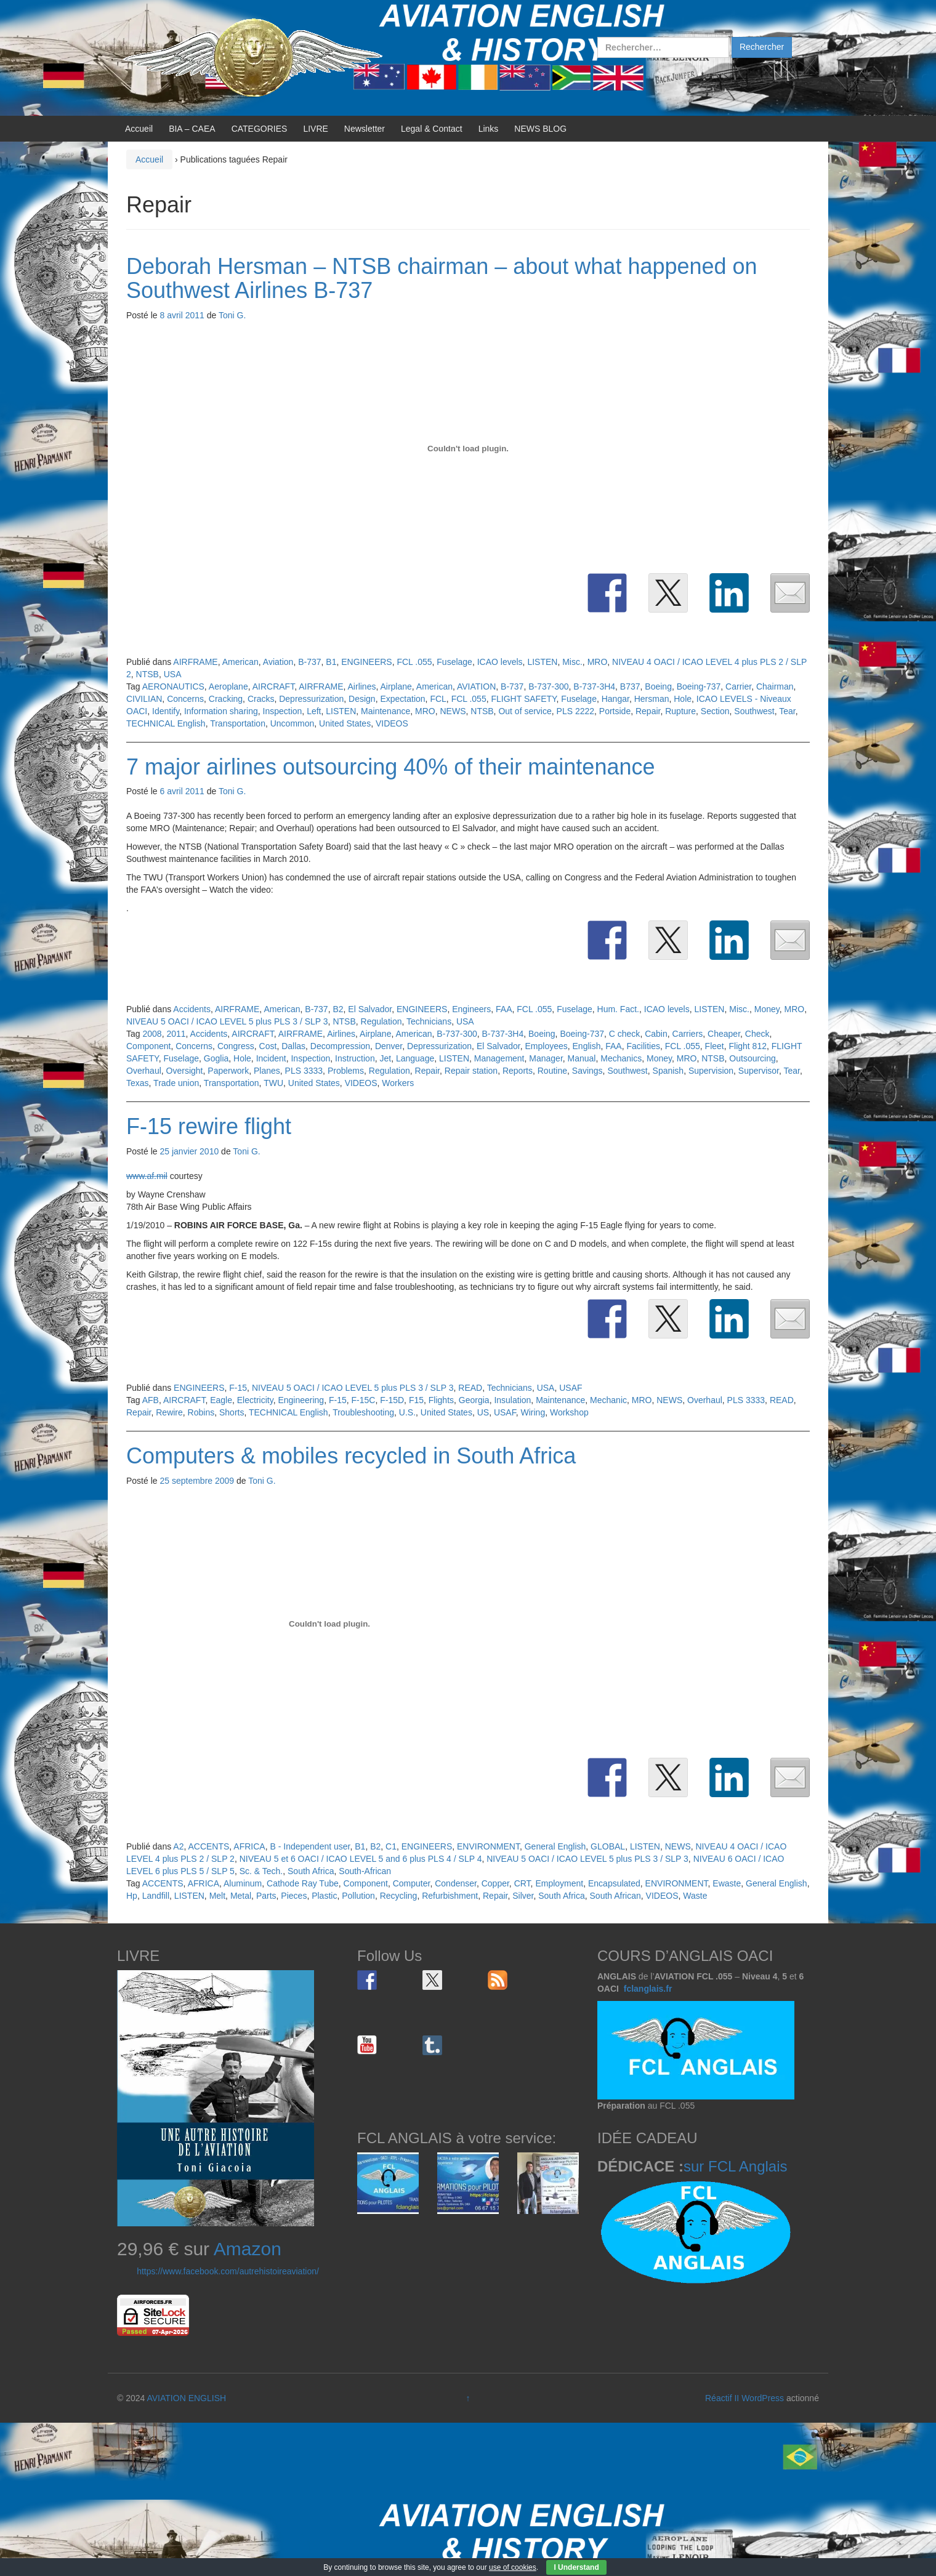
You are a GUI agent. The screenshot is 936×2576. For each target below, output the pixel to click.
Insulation (512, 1400)
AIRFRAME (195, 662)
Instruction (355, 1058)
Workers (398, 1083)
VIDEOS (392, 723)
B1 (331, 662)
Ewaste (726, 1883)
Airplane (395, 686)
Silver (522, 1896)
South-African (365, 1871)
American (240, 662)
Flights (441, 1400)
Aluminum (243, 1883)
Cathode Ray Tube (303, 1883)
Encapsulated (614, 1883)
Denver (388, 1046)
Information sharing (221, 711)
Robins (201, 1412)
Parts (266, 1896)
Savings (587, 1071)
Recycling (399, 1896)
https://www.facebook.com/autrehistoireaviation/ (228, 2271)
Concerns (185, 699)
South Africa (311, 1871)
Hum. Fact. (618, 1009)
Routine (552, 1071)
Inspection (282, 711)
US (483, 1412)
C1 (391, 1846)
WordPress (762, 2398)
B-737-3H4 (594, 686)
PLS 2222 (576, 711)
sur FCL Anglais (736, 2166)
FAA (504, 1009)
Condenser (456, 1883)
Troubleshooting (363, 1412)
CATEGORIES (260, 129)
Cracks (261, 699)
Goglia (216, 1058)
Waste (695, 1896)
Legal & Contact (431, 129)
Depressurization (311, 699)
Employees (546, 1046)
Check (757, 1034)
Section (715, 711)
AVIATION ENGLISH (186, 2398)
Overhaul (143, 1071)
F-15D (392, 1400)
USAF (570, 1388)
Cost (268, 1046)
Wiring (533, 1412)
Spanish (668, 1071)
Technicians (428, 1021)
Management (499, 1058)
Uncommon (292, 723)
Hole (683, 699)
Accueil (139, 129)
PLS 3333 (304, 1071)
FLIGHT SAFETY (523, 699)
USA (173, 674)
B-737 (309, 662)
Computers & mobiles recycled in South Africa (351, 1455)
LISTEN (542, 662)
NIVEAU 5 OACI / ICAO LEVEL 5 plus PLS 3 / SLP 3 (227, 1021)
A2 (178, 1846)
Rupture (680, 711)
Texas (137, 1083)
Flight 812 (748, 1046)
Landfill (155, 1896)
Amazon (247, 2249)
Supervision (710, 1071)
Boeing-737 (699, 686)
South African (615, 1896)
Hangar (615, 699)
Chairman (775, 686)
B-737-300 (548, 686)
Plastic (324, 1896)
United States (345, 723)
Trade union (176, 1083)
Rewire (169, 1412)
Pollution (358, 1896)
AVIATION (476, 686)
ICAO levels (500, 662)
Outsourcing (752, 1058)
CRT (522, 1883)
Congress (235, 1046)
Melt (217, 1896)
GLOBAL (608, 1846)
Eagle (221, 1400)
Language (415, 1058)
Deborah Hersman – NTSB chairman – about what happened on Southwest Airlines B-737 (441, 279)
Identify (165, 711)
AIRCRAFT (273, 686)
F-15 (238, 1388)
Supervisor (758, 1071)
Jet (385, 1058)
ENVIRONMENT (488, 1846)
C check (624, 1034)
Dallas (293, 1046)
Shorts (231, 1412)
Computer (411, 1883)
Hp (131, 1896)
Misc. (572, 662)
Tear (787, 711)
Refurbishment (450, 1896)
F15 (416, 1400)
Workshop (569, 1412)
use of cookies (512, 2567)
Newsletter (364, 129)
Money (767, 1009)
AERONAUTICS (173, 686)
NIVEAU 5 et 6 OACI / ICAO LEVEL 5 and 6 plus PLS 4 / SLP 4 (361, 1859)
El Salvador (370, 1009)
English (587, 1046)
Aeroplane (228, 686)
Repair (647, 711)
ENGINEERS (366, 662)
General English (555, 1846)
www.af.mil (146, 1176)
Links (488, 129)
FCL (438, 699)
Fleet (714, 1046)
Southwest (754, 711)
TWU (273, 1083)
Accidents (192, 1009)
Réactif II (722, 2398)
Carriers (687, 1034)
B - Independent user (310, 1846)
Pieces (294, 1896)
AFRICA (249, 1846)
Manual (582, 1058)
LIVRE (315, 129)
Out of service (524, 711)
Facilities (643, 1046)
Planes (267, 1071)
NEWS (453, 711)
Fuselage (454, 662)
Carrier (738, 686)
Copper (495, 1883)
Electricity (255, 1400)
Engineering (301, 1400)
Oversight (184, 1071)
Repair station (471, 1071)
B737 (630, 686)
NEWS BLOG (540, 129)
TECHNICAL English (166, 723)
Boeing (658, 686)
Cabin (656, 1034)
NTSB (147, 674)
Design (362, 699)
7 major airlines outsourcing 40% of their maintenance (390, 766)
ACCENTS (208, 1846)
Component (148, 1046)
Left (314, 711)
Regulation (381, 1021)
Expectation (402, 699)
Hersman (651, 699)
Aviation (278, 662)
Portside (615, 711)
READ (470, 1388)
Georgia (474, 1400)
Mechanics (621, 1058)
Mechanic (608, 1400)
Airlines (362, 686)
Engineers (471, 1009)
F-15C (364, 1400)
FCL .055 (414, 662)
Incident (271, 1058)
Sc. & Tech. (261, 1871)
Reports (517, 1071)
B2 (338, 1009)
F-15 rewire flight (208, 1126)
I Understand (576, 2567)
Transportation (237, 723)
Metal (240, 1896)
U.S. (407, 1412)
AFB (150, 1400)
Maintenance (385, 711)
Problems (346, 1071)
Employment (559, 1883)
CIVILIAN (144, 699)
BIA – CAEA (192, 129)
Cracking (226, 699)
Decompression (340, 1046)
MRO (597, 662)
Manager (545, 1058)
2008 (151, 1034)
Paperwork (228, 1071)
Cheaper (724, 1034)
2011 (175, 1034)
